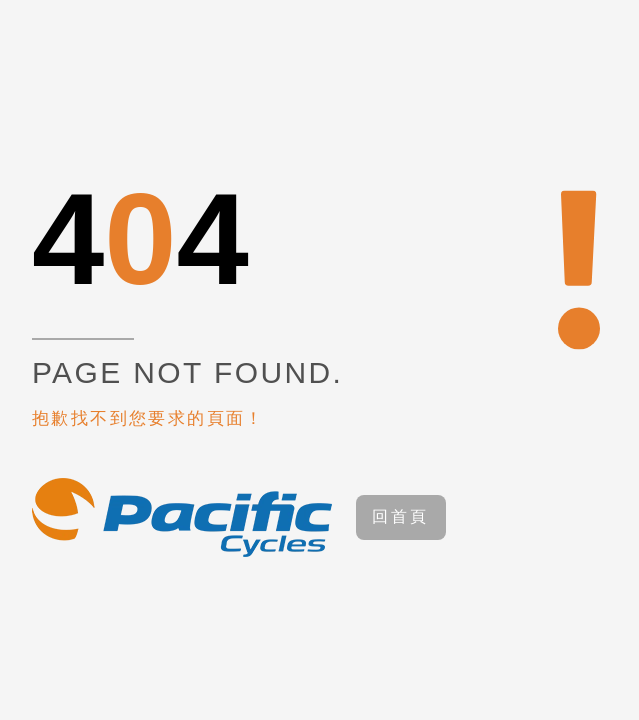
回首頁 (401, 516)
